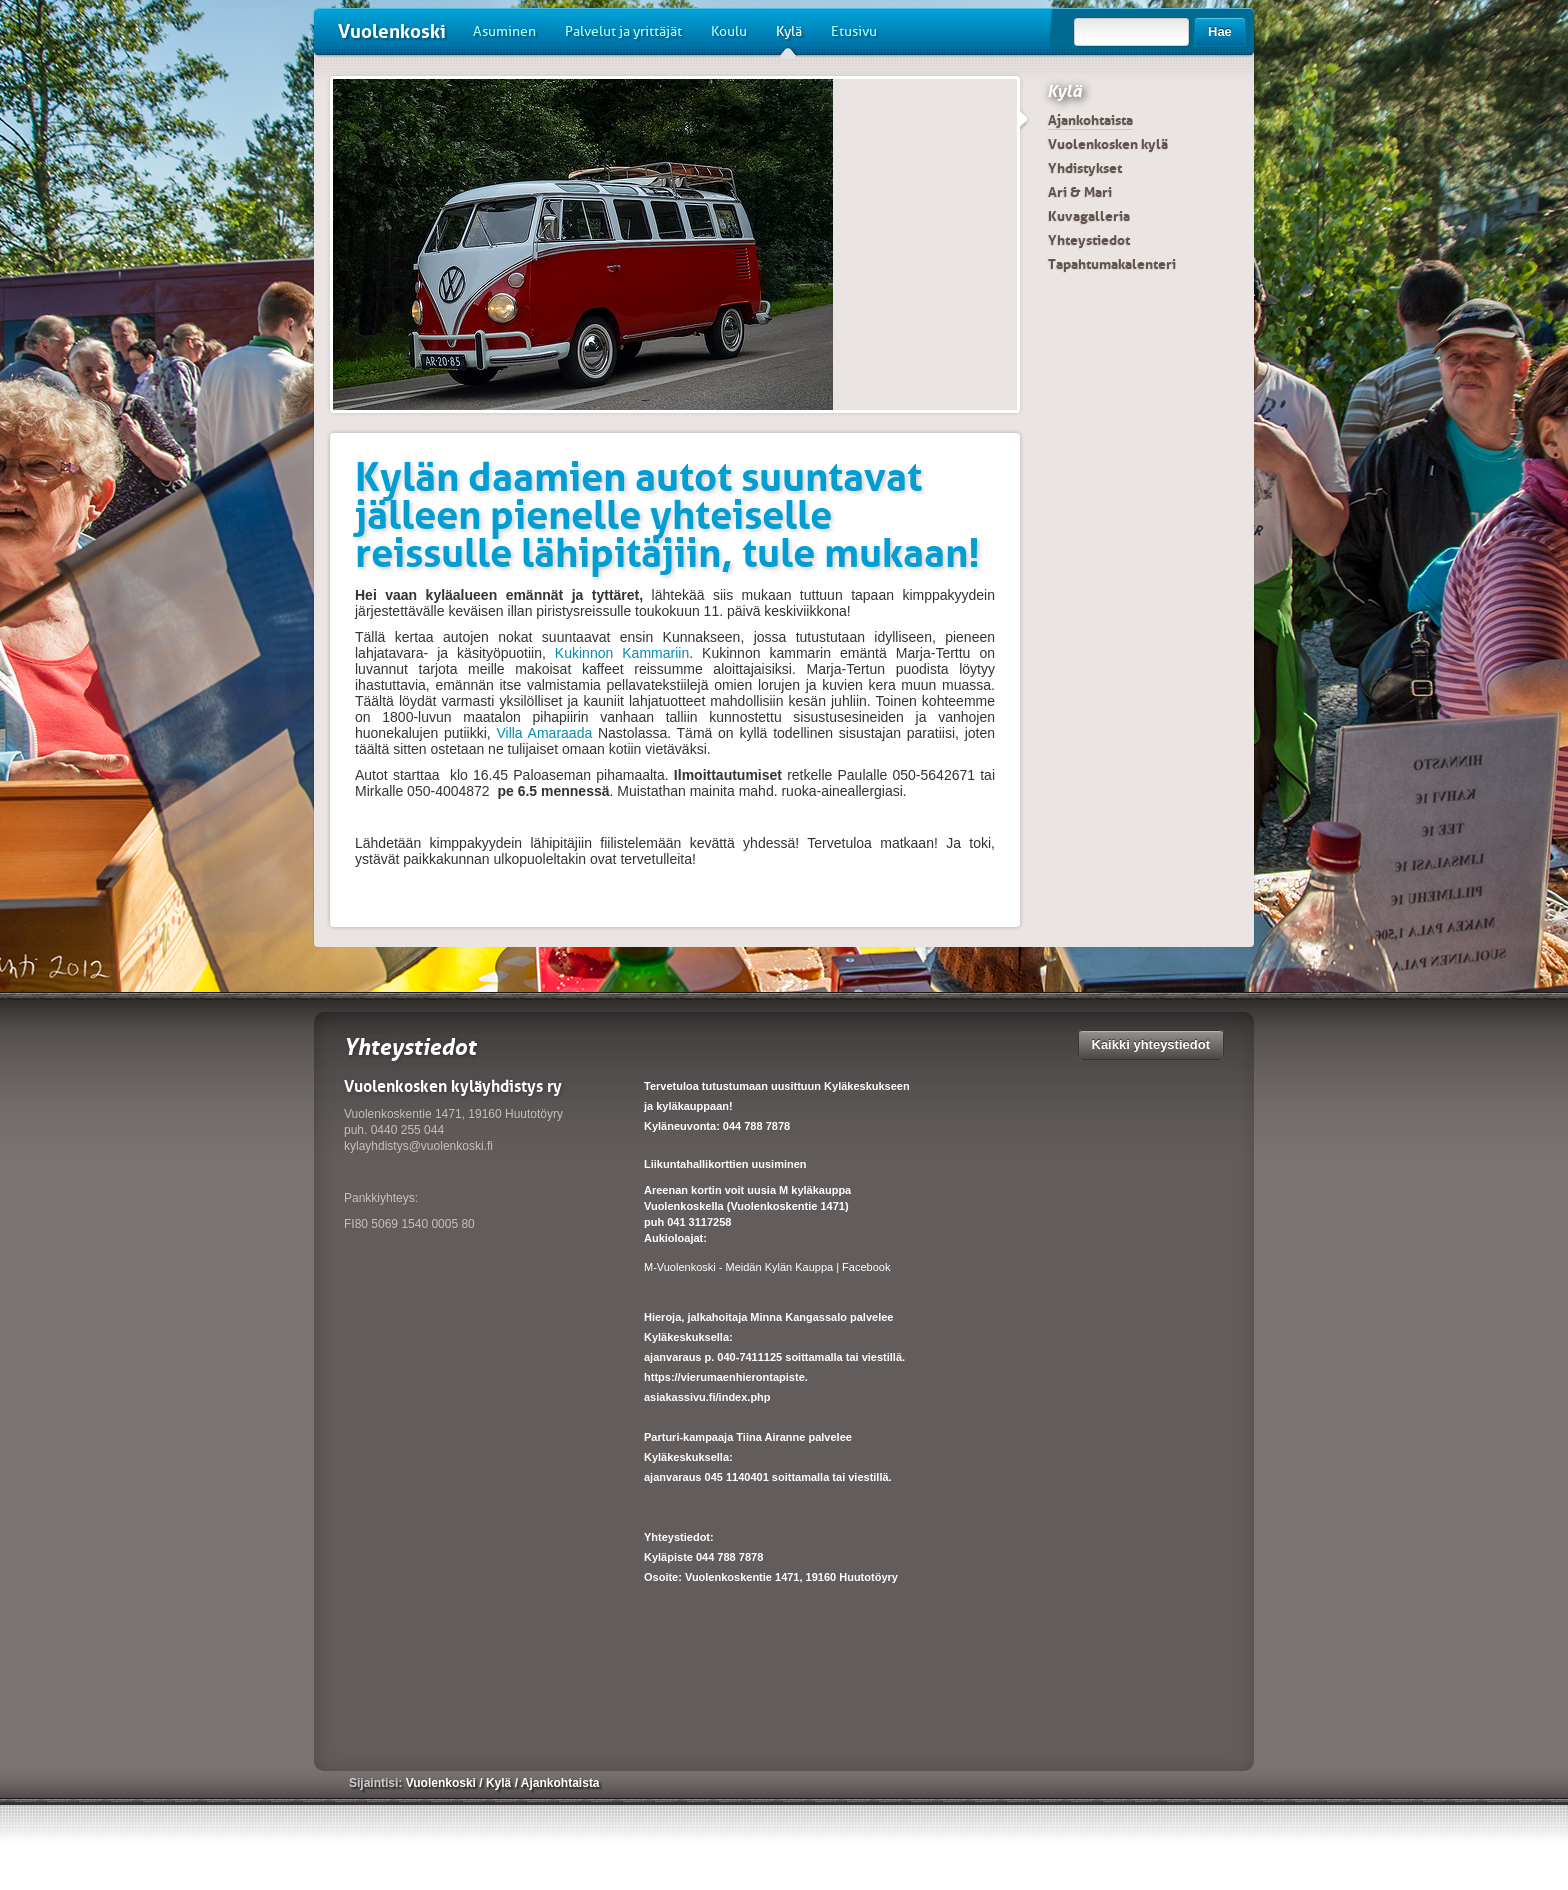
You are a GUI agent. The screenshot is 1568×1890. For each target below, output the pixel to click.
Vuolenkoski (392, 31)
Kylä (789, 39)
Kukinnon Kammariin (622, 653)
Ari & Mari (1080, 192)
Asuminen (504, 31)
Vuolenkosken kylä (1108, 144)
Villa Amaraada (544, 733)
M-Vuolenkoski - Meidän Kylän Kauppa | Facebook (767, 1267)
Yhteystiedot (1089, 240)
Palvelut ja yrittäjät (623, 31)
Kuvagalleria (1089, 216)
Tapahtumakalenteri (1112, 264)
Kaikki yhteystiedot (1151, 1044)
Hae (1220, 31)
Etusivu (854, 31)
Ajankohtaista (1090, 120)
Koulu (729, 31)
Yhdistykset (1085, 168)
